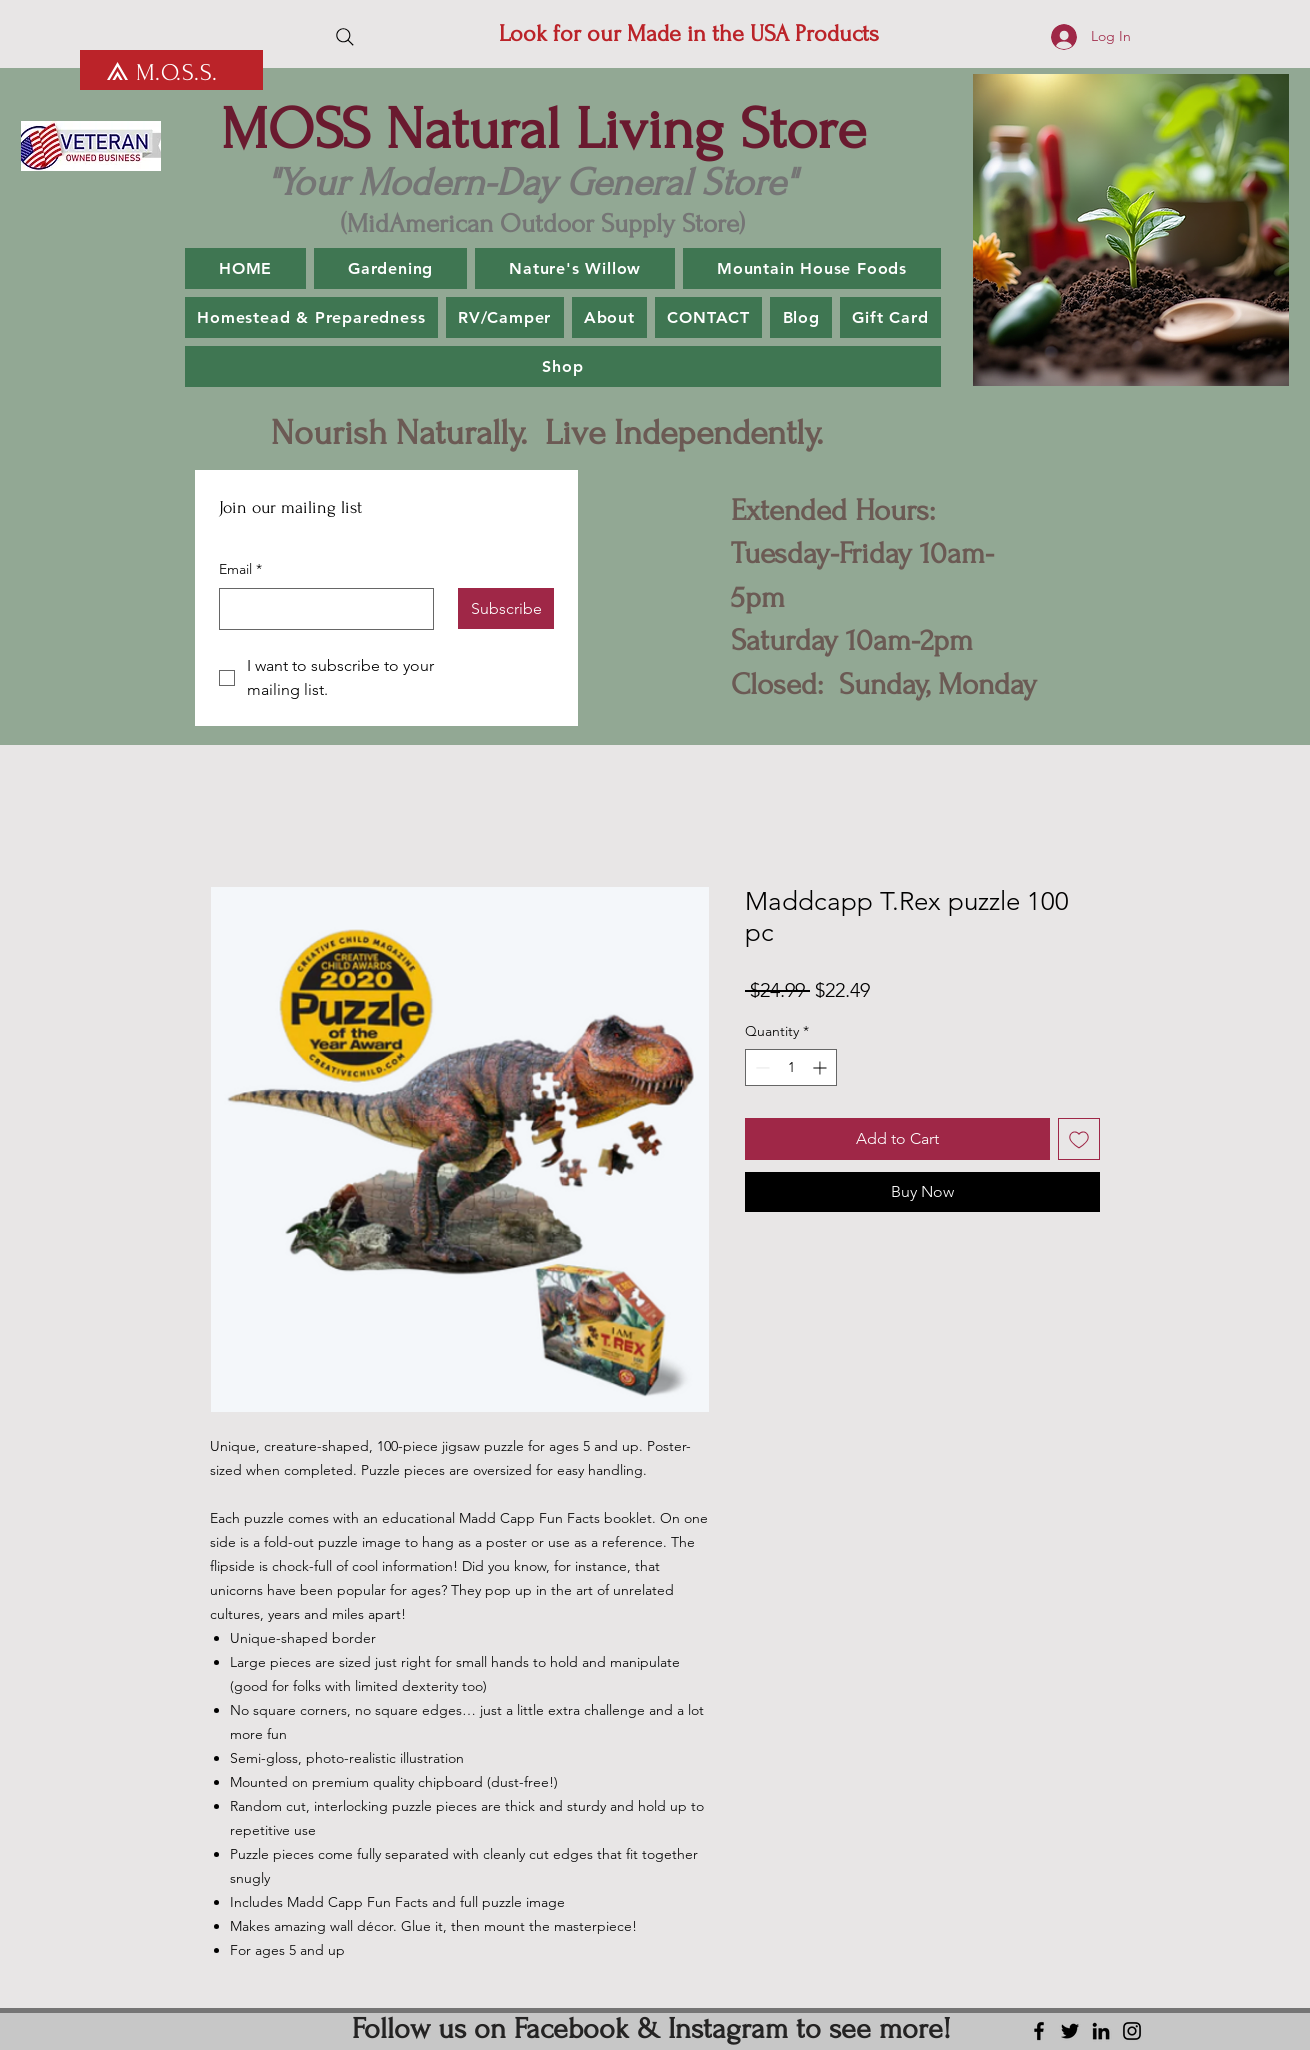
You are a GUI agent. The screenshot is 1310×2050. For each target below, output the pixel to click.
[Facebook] (1039, 2031)
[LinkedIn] (1101, 2031)
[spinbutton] (791, 1067)
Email (240, 570)
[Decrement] (760, 1067)
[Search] (345, 37)
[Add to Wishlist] (1079, 1139)
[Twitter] (1070, 2031)
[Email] (320, 609)
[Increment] (821, 1067)
